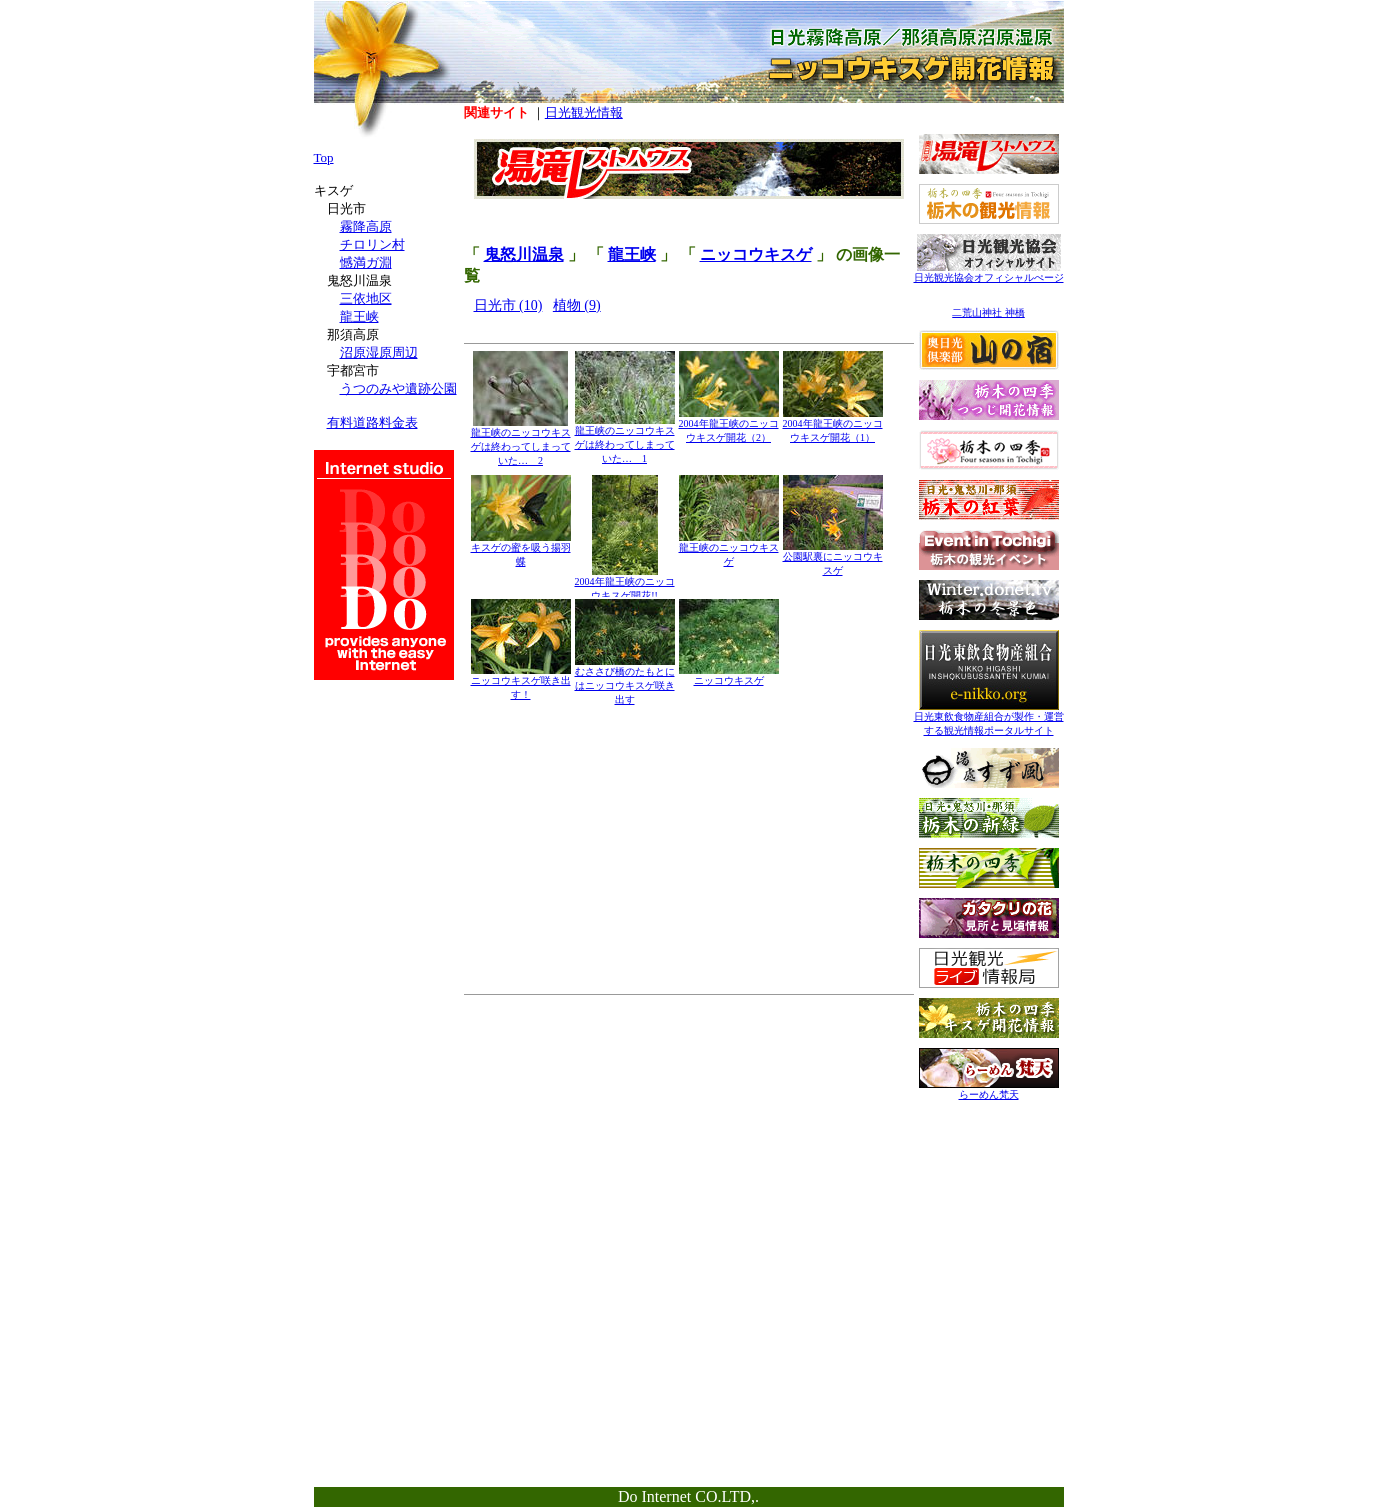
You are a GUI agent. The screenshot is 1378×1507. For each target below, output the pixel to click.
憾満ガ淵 (366, 262)
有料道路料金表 (372, 422)
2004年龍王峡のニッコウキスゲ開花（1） (833, 425)
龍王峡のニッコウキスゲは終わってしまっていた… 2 (521, 441)
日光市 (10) (508, 305)
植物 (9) (577, 305)
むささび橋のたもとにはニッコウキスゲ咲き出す (625, 680)
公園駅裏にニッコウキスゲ (833, 558)
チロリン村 (372, 244)
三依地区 (366, 298)
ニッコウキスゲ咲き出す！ (521, 682)
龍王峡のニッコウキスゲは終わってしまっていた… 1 (625, 439)
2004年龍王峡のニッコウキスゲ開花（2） (729, 425)
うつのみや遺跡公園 (398, 388)
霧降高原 (366, 226)
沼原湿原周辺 (379, 352)
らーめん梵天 (989, 1089)
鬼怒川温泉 (524, 254)
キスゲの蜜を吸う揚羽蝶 (521, 549)
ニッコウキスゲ (756, 254)
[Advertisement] (989, 1237)
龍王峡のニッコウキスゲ (729, 549)
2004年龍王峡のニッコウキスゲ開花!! (625, 583)
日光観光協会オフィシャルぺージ (989, 272)
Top (324, 157)
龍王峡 (632, 254)
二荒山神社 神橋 (988, 312)
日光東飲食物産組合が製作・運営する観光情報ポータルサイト (989, 718)
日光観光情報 (584, 112)
